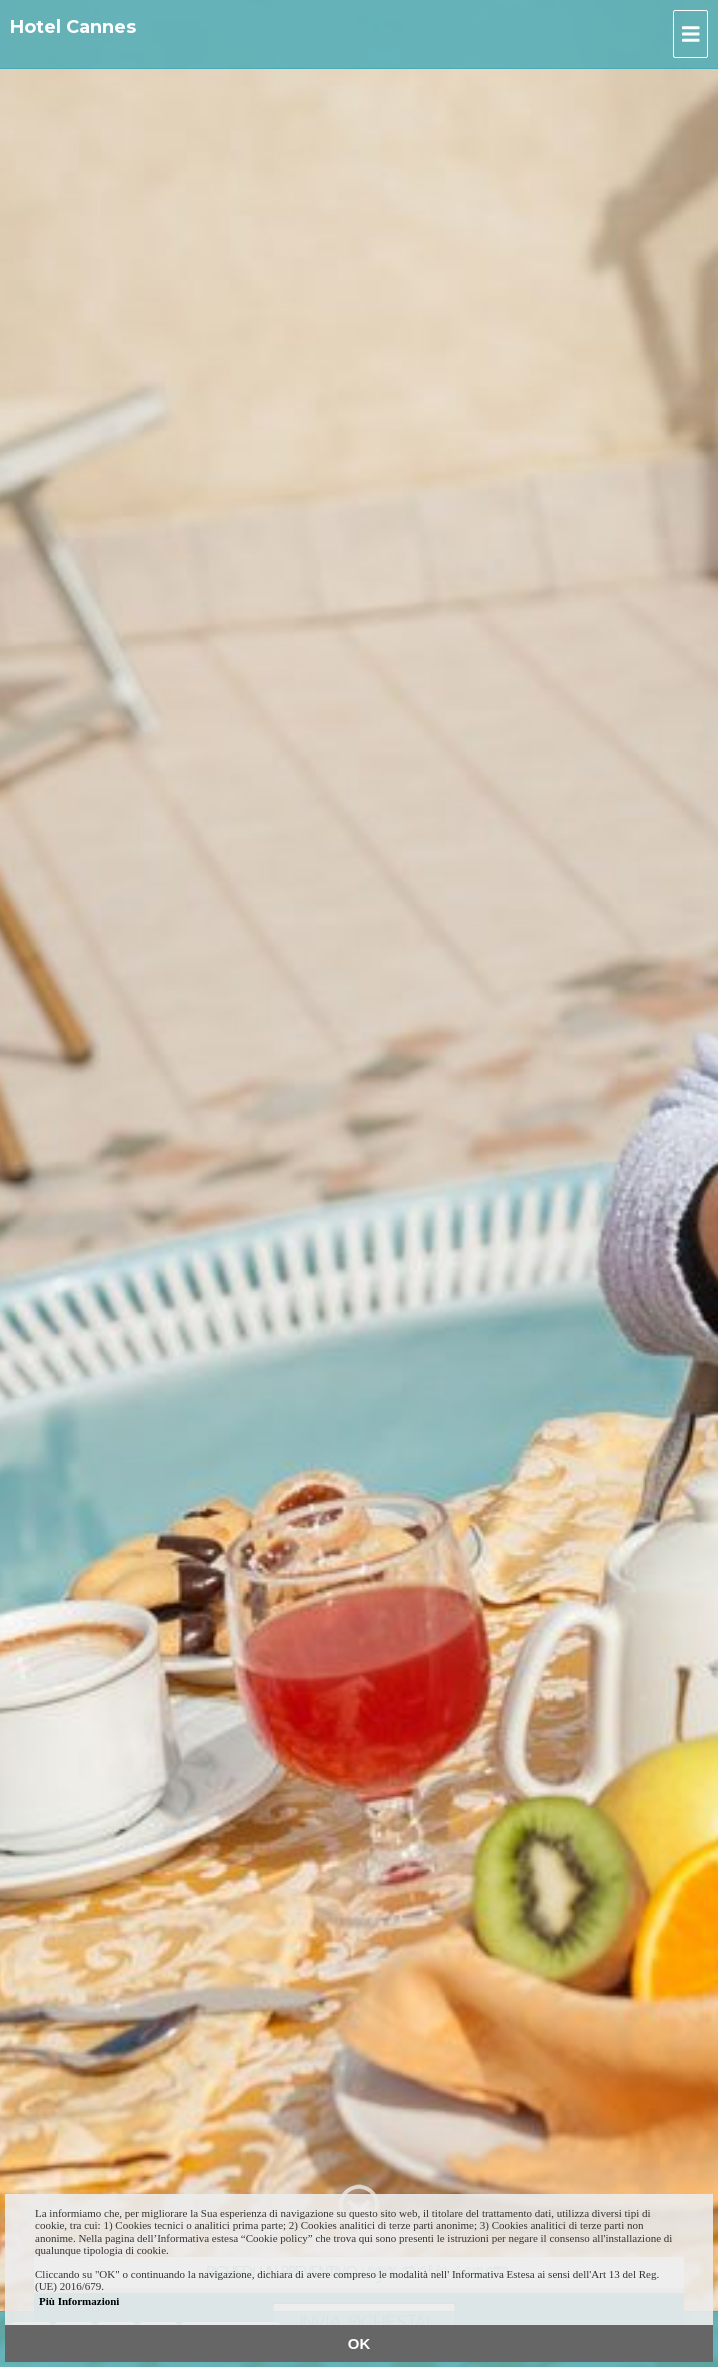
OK (359, 2343)
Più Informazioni (79, 2301)
